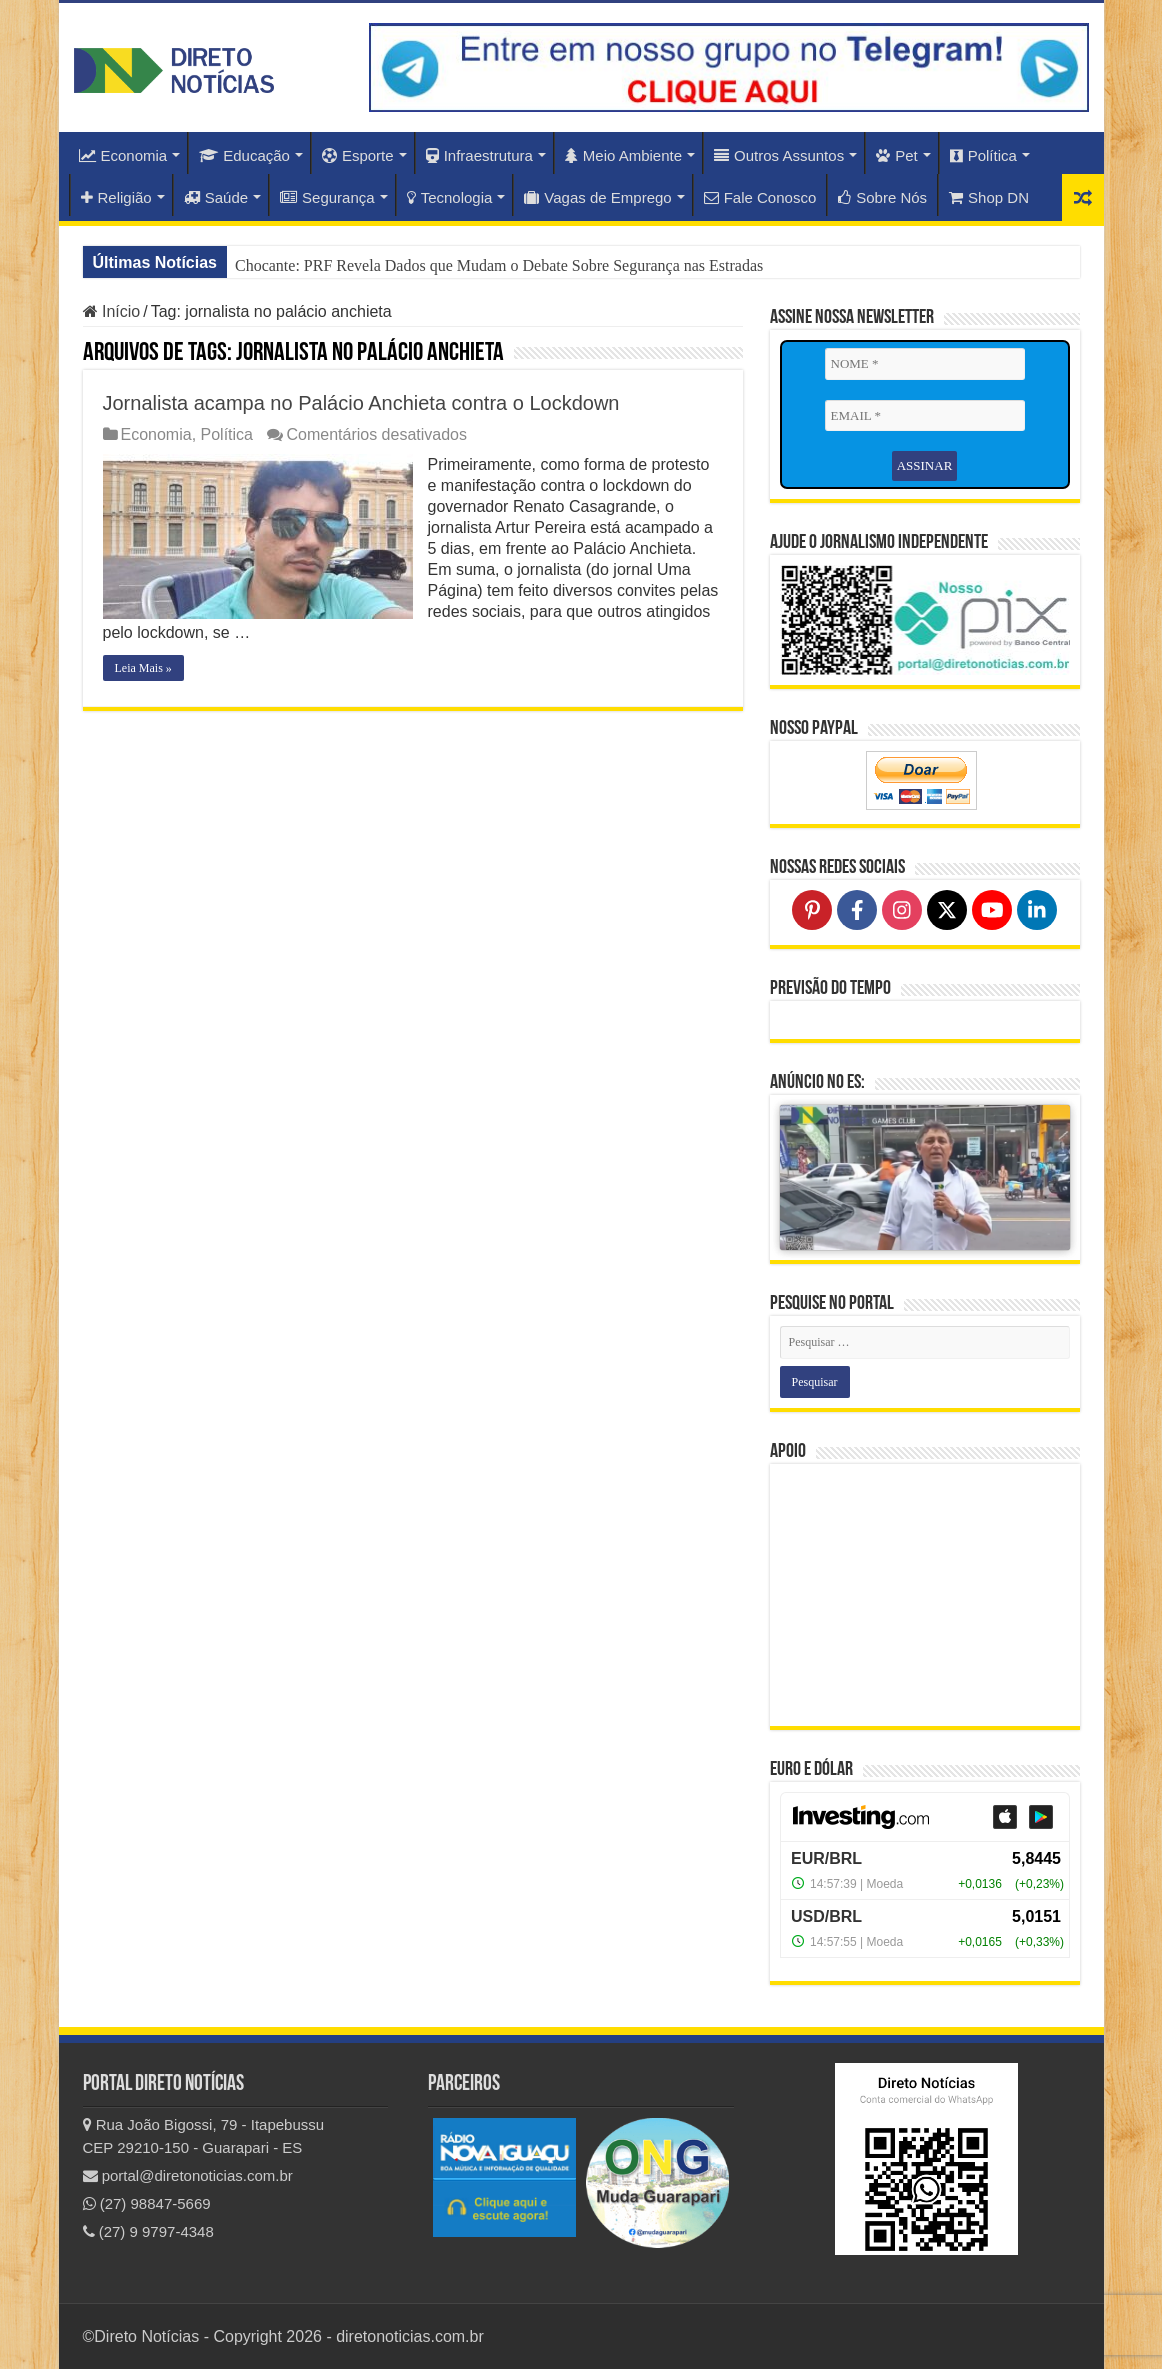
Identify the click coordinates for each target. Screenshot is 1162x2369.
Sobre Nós (882, 197)
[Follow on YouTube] (992, 910)
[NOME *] (925, 364)
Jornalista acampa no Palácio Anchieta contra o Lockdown (361, 403)
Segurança (327, 197)
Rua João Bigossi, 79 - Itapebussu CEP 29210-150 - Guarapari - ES (204, 2136)
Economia (123, 155)
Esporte (358, 155)
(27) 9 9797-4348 (148, 2231)
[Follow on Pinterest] (812, 910)
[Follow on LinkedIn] (1037, 910)
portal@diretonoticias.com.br (188, 2175)
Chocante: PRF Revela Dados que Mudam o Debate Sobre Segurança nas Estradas (499, 265)
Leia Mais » (143, 668)
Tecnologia (450, 197)
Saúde (216, 197)
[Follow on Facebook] (857, 910)
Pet (897, 155)
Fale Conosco (760, 197)
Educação (244, 155)
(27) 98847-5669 (147, 2203)
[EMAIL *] (925, 416)
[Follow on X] (947, 910)
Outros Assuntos (779, 155)
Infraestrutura (479, 155)
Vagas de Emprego (597, 197)
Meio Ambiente (623, 155)
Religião (116, 197)
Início (112, 311)
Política (983, 155)
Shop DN (989, 197)
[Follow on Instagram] (902, 910)
